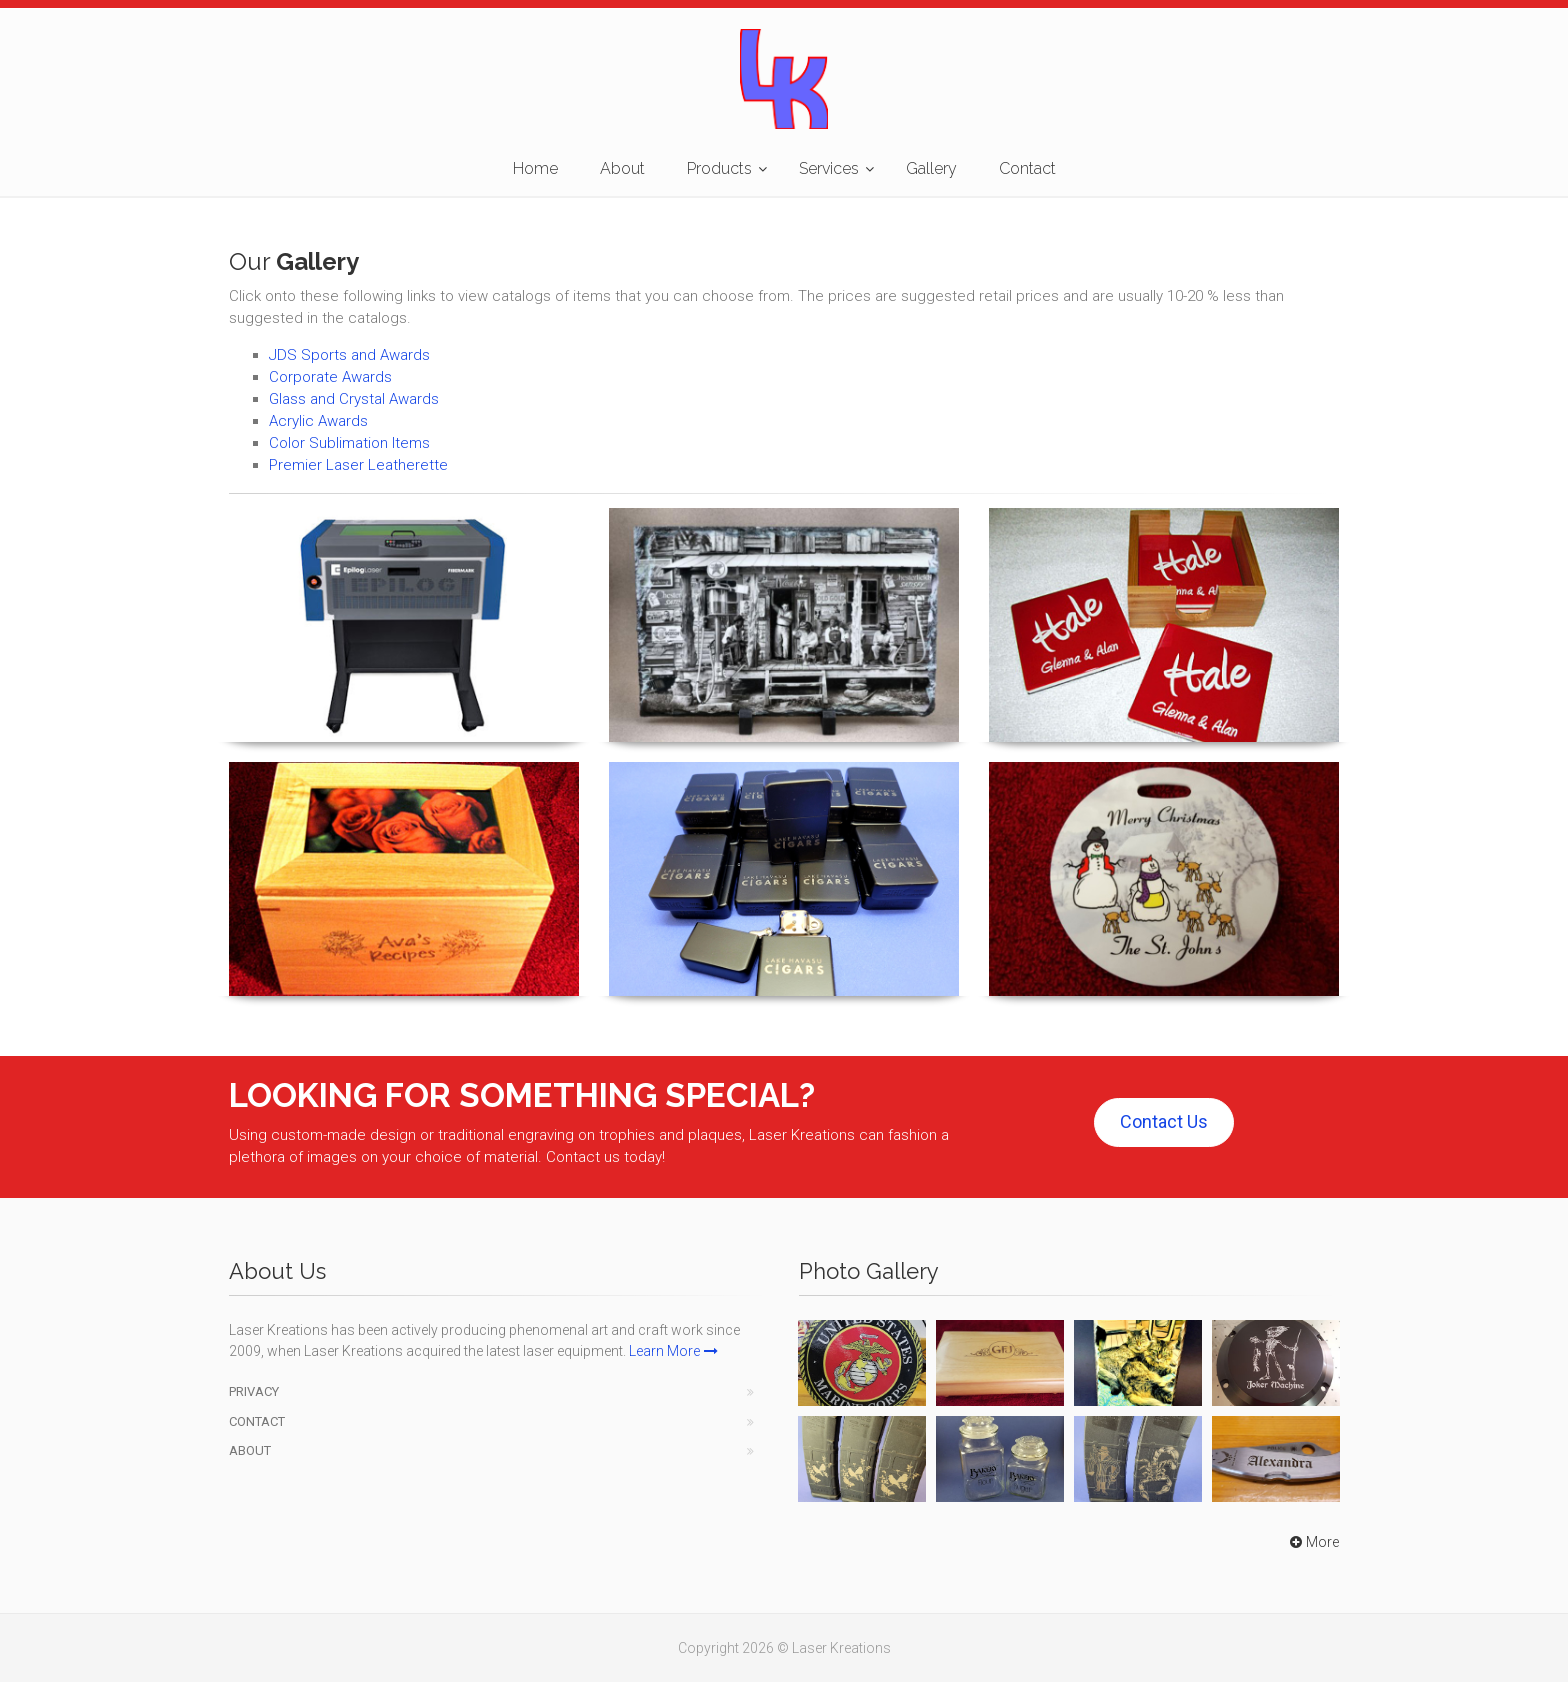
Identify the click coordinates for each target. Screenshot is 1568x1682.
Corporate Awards (330, 377)
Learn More (673, 1351)
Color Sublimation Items (349, 443)
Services (829, 168)
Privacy (254, 1391)
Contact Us (1164, 1121)
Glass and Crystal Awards (354, 399)
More (1312, 1542)
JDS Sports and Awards (349, 355)
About (622, 168)
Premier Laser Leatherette (358, 465)
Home (535, 168)
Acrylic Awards (318, 421)
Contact (1027, 168)
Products (719, 168)
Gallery (931, 168)
